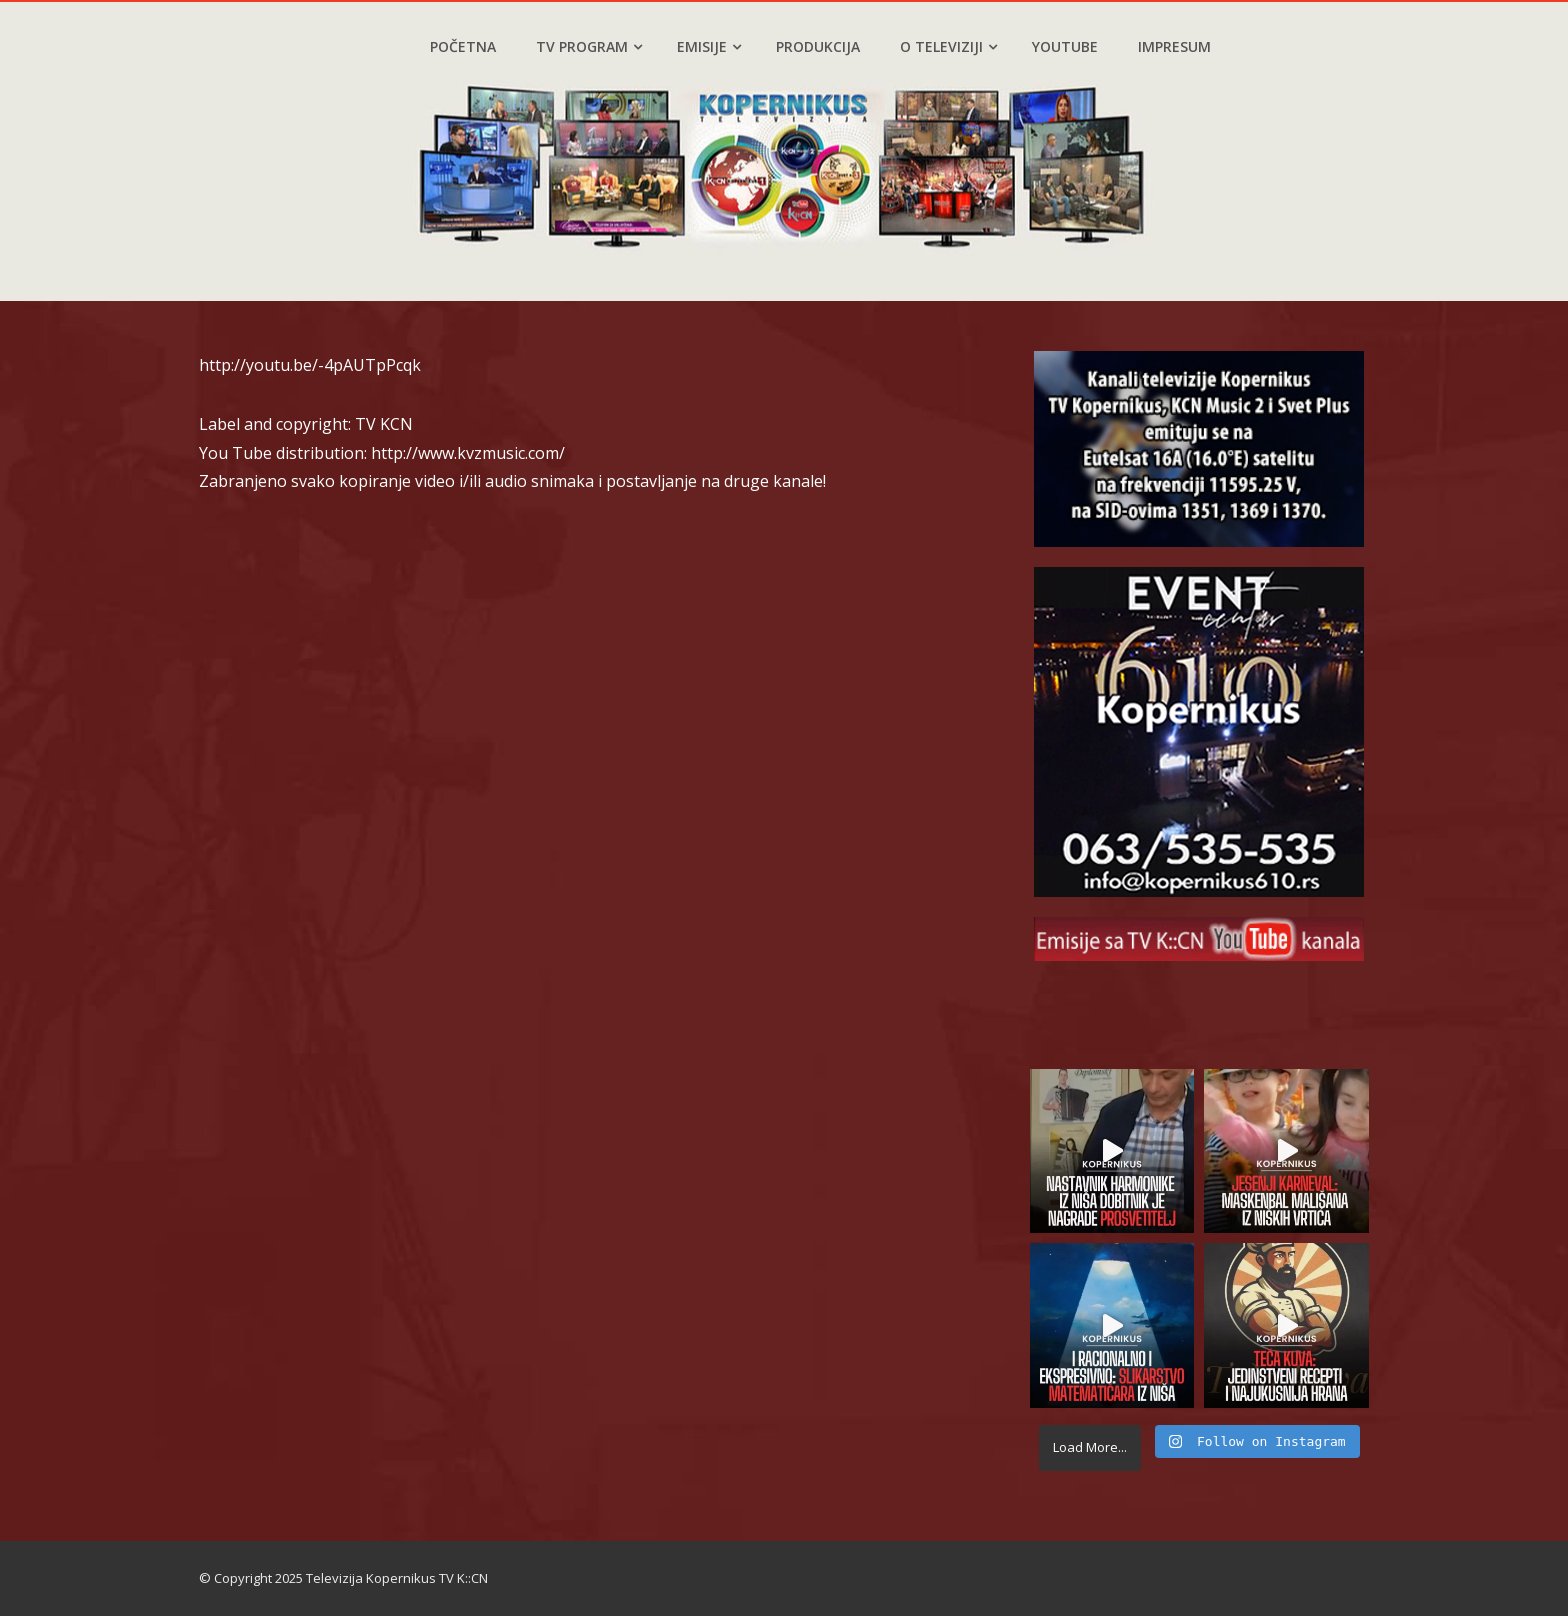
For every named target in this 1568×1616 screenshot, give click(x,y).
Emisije (709, 46)
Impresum (1174, 46)
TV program (589, 46)
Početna (463, 46)
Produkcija (818, 46)
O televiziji (948, 46)
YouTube (1065, 46)
